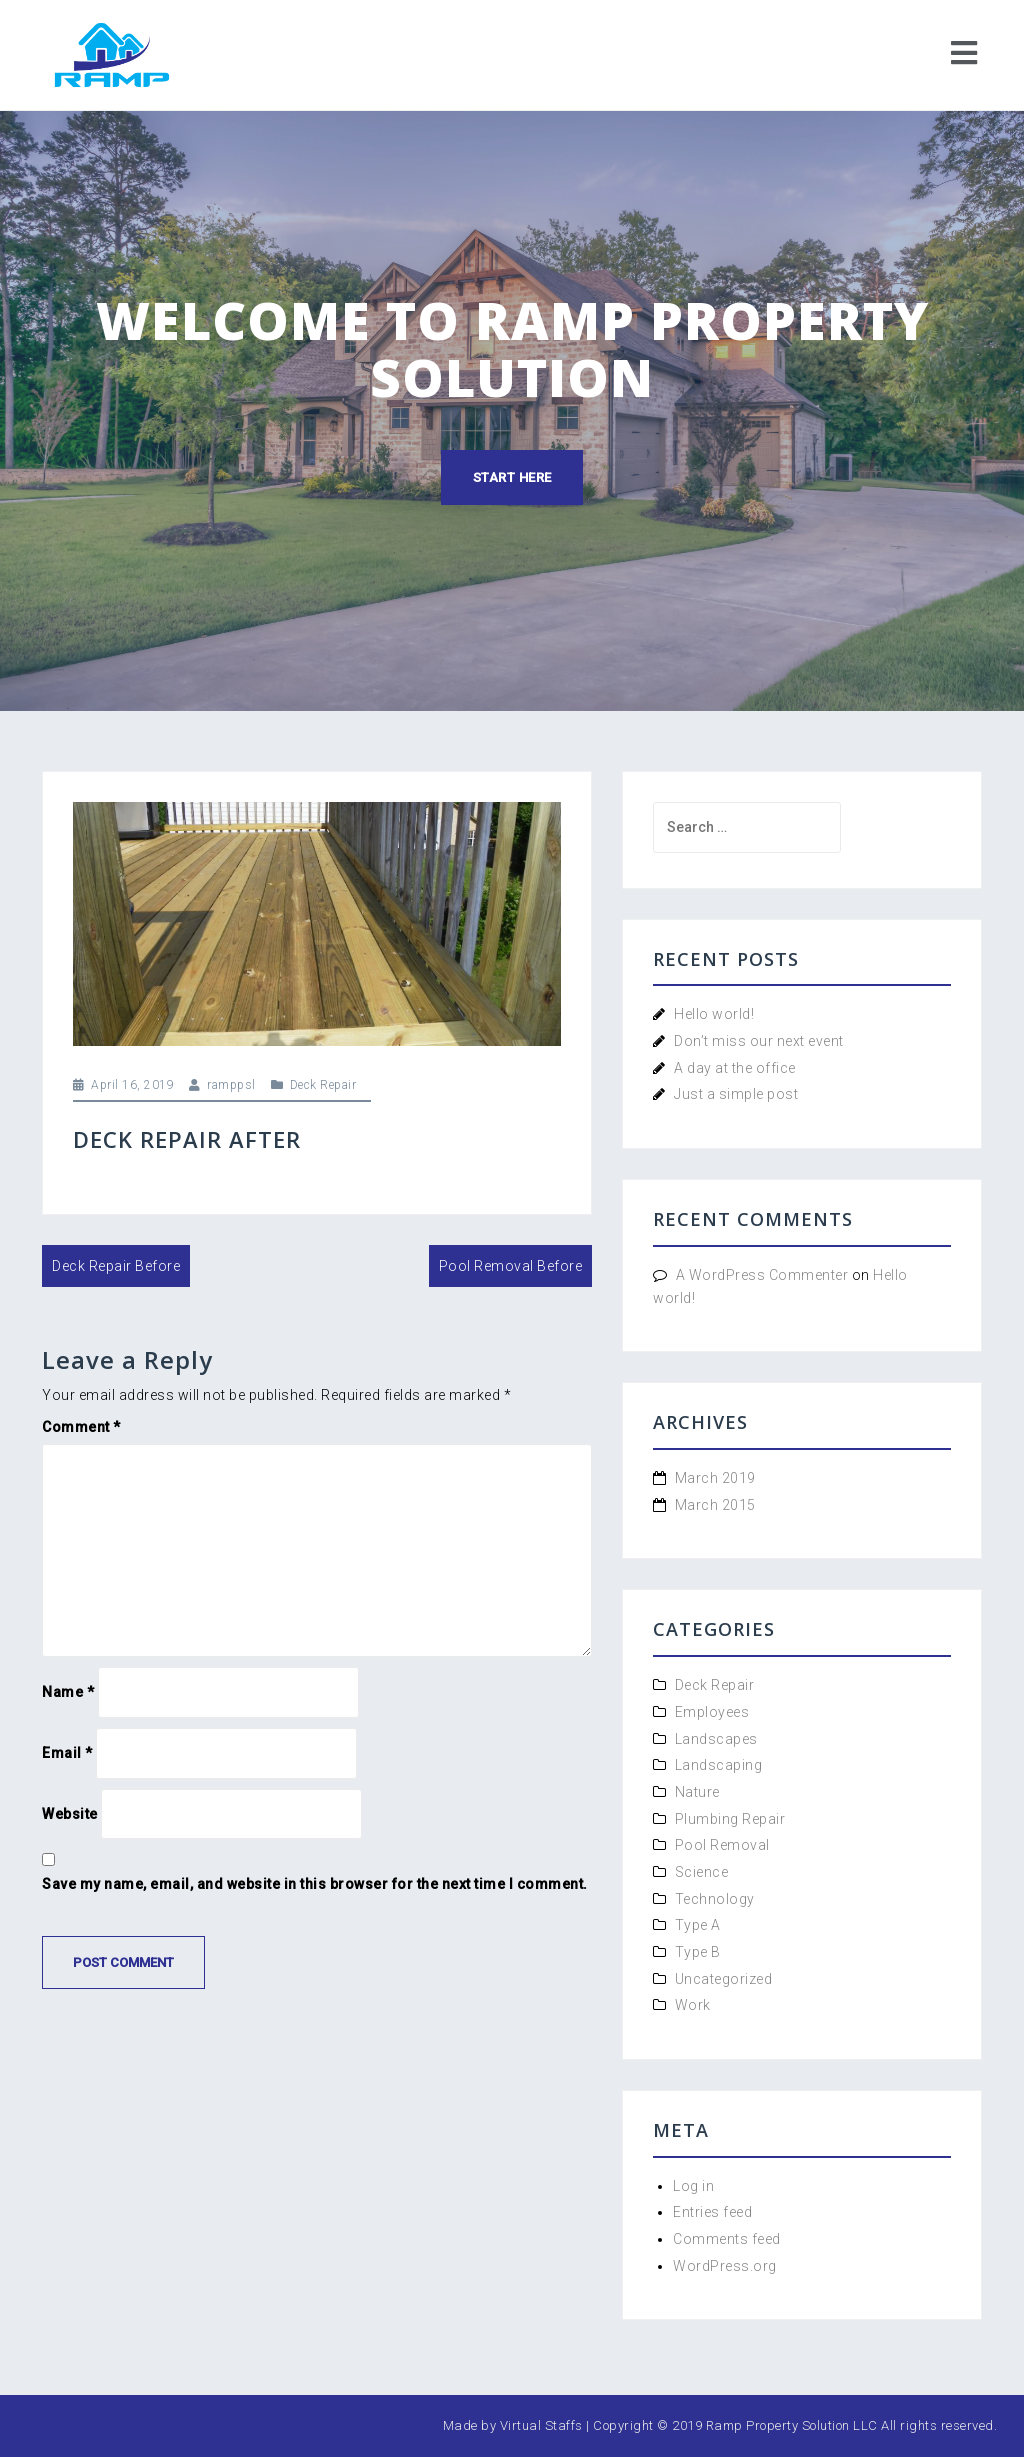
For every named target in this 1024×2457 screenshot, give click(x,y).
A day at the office (735, 1068)
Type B (698, 1952)
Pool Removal (722, 1845)
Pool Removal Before (511, 1266)
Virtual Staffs (541, 2425)
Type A (698, 1925)
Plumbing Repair (730, 1819)
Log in (693, 2186)
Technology (715, 1899)
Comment (81, 1427)
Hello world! (714, 1014)
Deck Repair (323, 1085)
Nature (697, 1792)
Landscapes (716, 1739)
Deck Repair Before (116, 1266)
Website (70, 1814)
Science (702, 1872)
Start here (512, 477)
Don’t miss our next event (759, 1041)
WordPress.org (725, 2266)
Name (68, 1692)
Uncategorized (724, 1979)
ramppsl (231, 1085)
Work (693, 2005)
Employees (712, 1712)
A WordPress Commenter (762, 1275)
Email (67, 1753)
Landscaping (719, 1765)
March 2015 (715, 1505)
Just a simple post (736, 1094)
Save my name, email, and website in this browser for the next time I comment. (315, 1884)
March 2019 (715, 1478)
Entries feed (712, 2212)
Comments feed (727, 2239)
